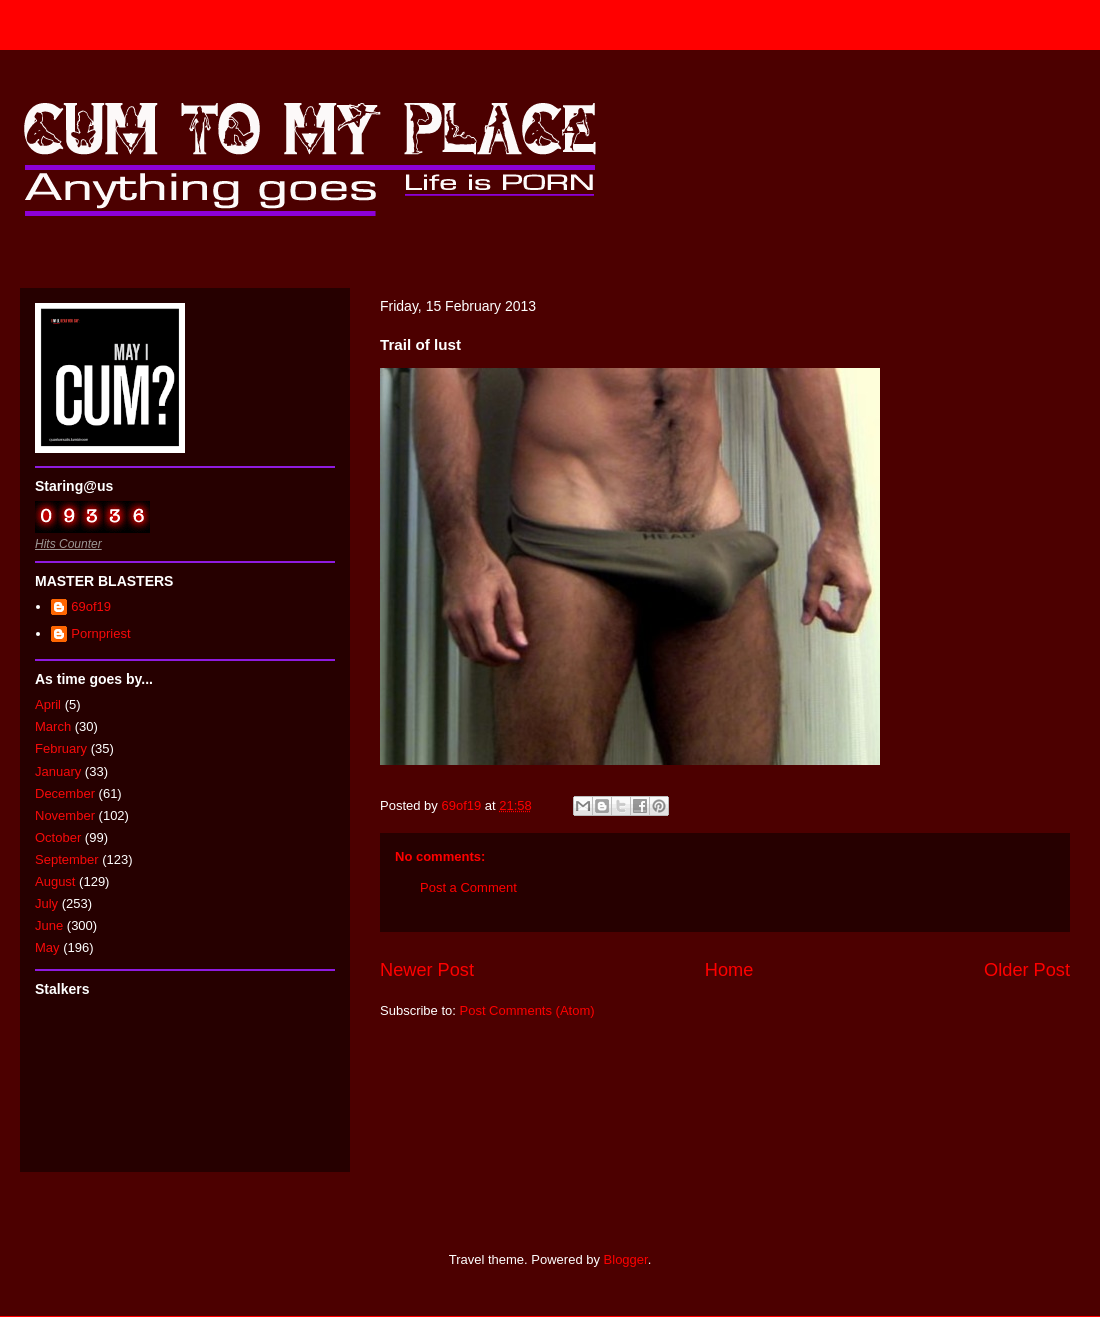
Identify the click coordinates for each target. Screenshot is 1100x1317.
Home (729, 970)
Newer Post (427, 970)
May (47, 947)
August (55, 881)
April (48, 704)
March (53, 726)
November (65, 815)
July (46, 903)
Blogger (626, 1259)
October (58, 837)
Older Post (1027, 970)
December (65, 793)
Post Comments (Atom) (527, 1010)
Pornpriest (100, 633)
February (61, 748)
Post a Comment (468, 887)
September (67, 859)
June (49, 925)
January (58, 771)
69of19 (91, 606)
